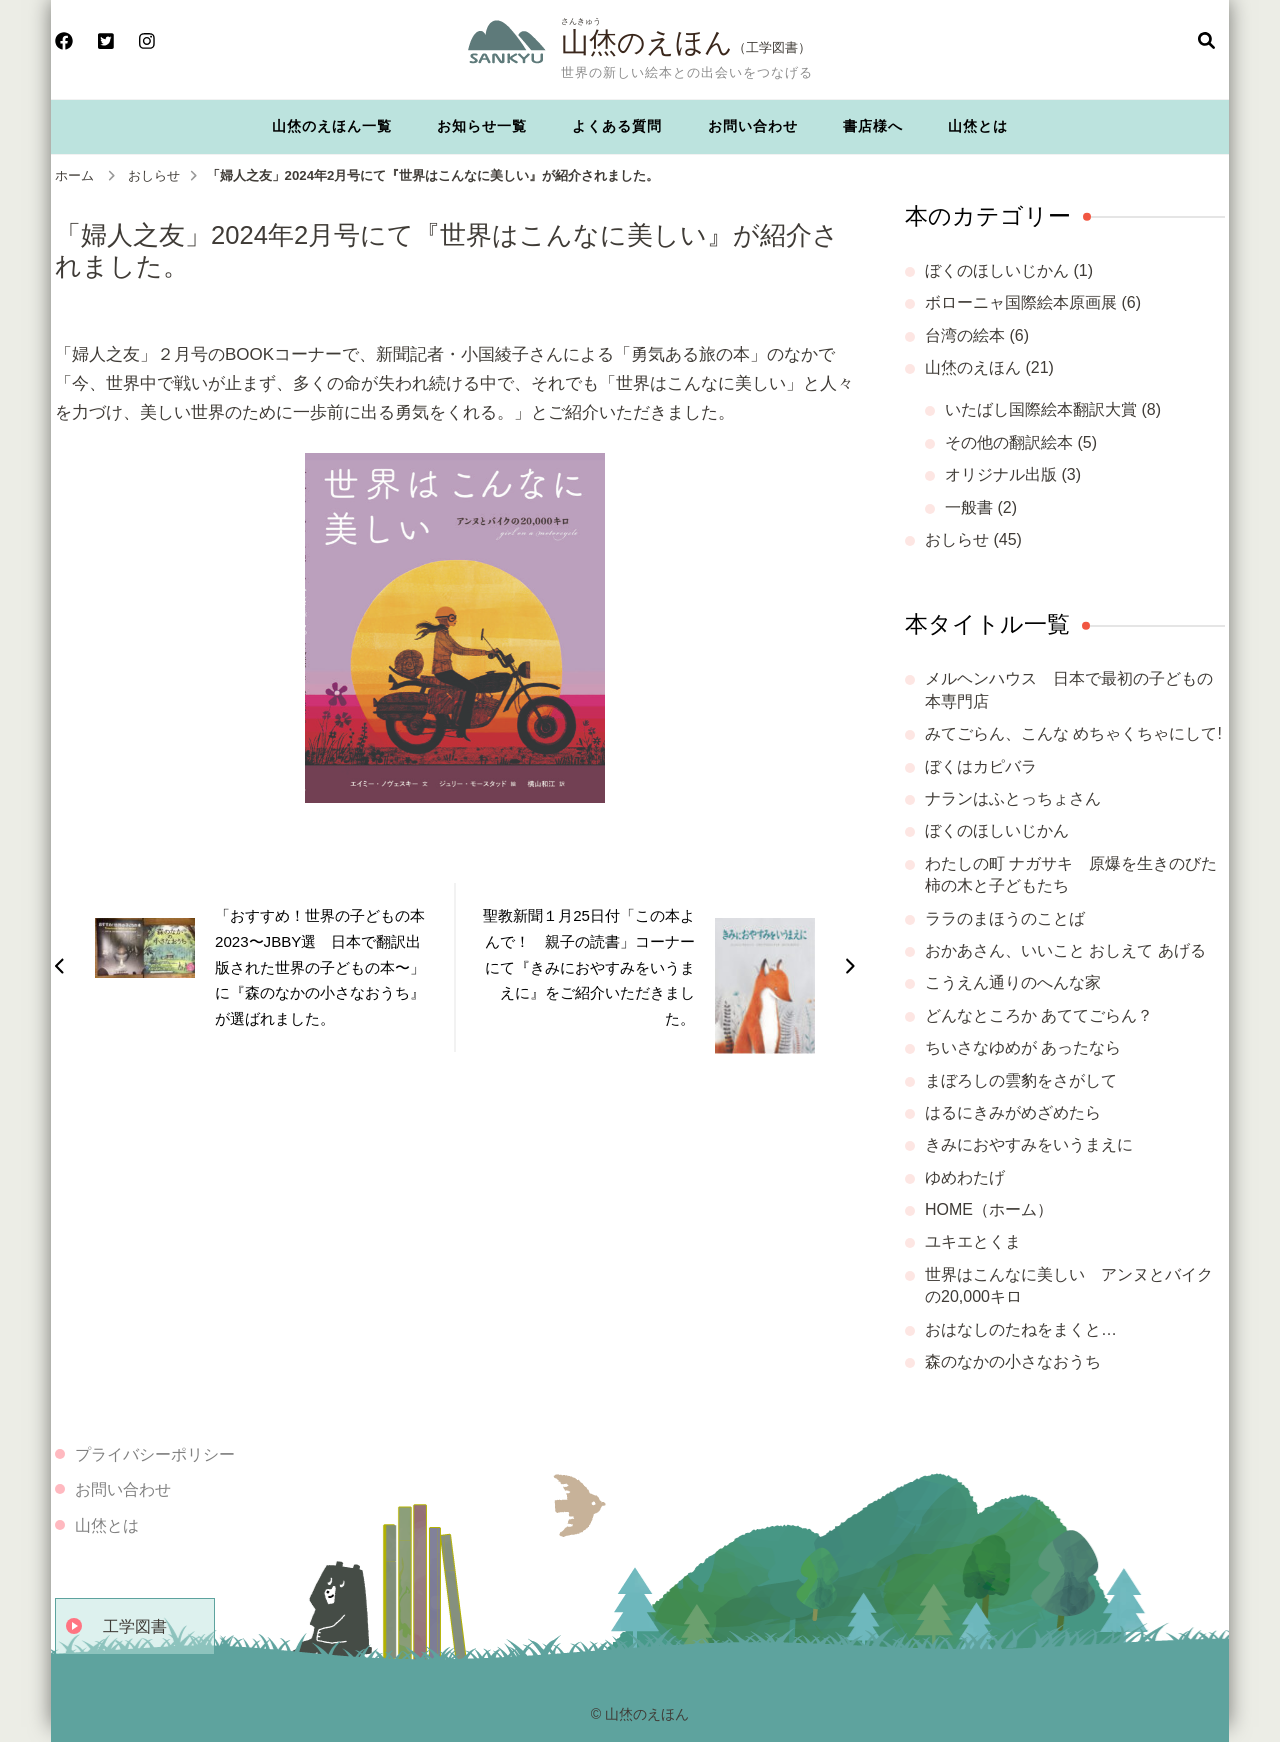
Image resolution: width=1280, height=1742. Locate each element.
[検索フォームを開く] (1206, 42)
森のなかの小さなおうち (1013, 1361)
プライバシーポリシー (155, 1454)
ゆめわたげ (965, 1177)
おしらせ (957, 539)
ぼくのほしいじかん (997, 270)
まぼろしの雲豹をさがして (1021, 1080)
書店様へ (873, 126)
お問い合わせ (753, 126)
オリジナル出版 (1001, 474)
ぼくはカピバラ (981, 766)
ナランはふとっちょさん (1013, 798)
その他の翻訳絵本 (1009, 442)
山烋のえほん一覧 (332, 126)
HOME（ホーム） (989, 1209)
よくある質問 (617, 126)
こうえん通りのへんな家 (1013, 982)
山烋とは (978, 126)
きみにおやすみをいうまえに (1029, 1144)
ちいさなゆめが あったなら (1023, 1047)
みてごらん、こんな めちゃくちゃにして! (1073, 733)
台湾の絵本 (965, 335)
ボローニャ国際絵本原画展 (1021, 302)
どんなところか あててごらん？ (1039, 1015)
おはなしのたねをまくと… (1021, 1329)
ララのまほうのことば (1005, 918)
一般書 (969, 507)
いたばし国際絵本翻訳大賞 (1041, 409)
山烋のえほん (647, 42)
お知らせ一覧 (482, 126)
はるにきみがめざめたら (1013, 1112)
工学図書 (135, 1626)
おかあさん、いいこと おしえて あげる (1065, 950)
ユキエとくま (973, 1241)
